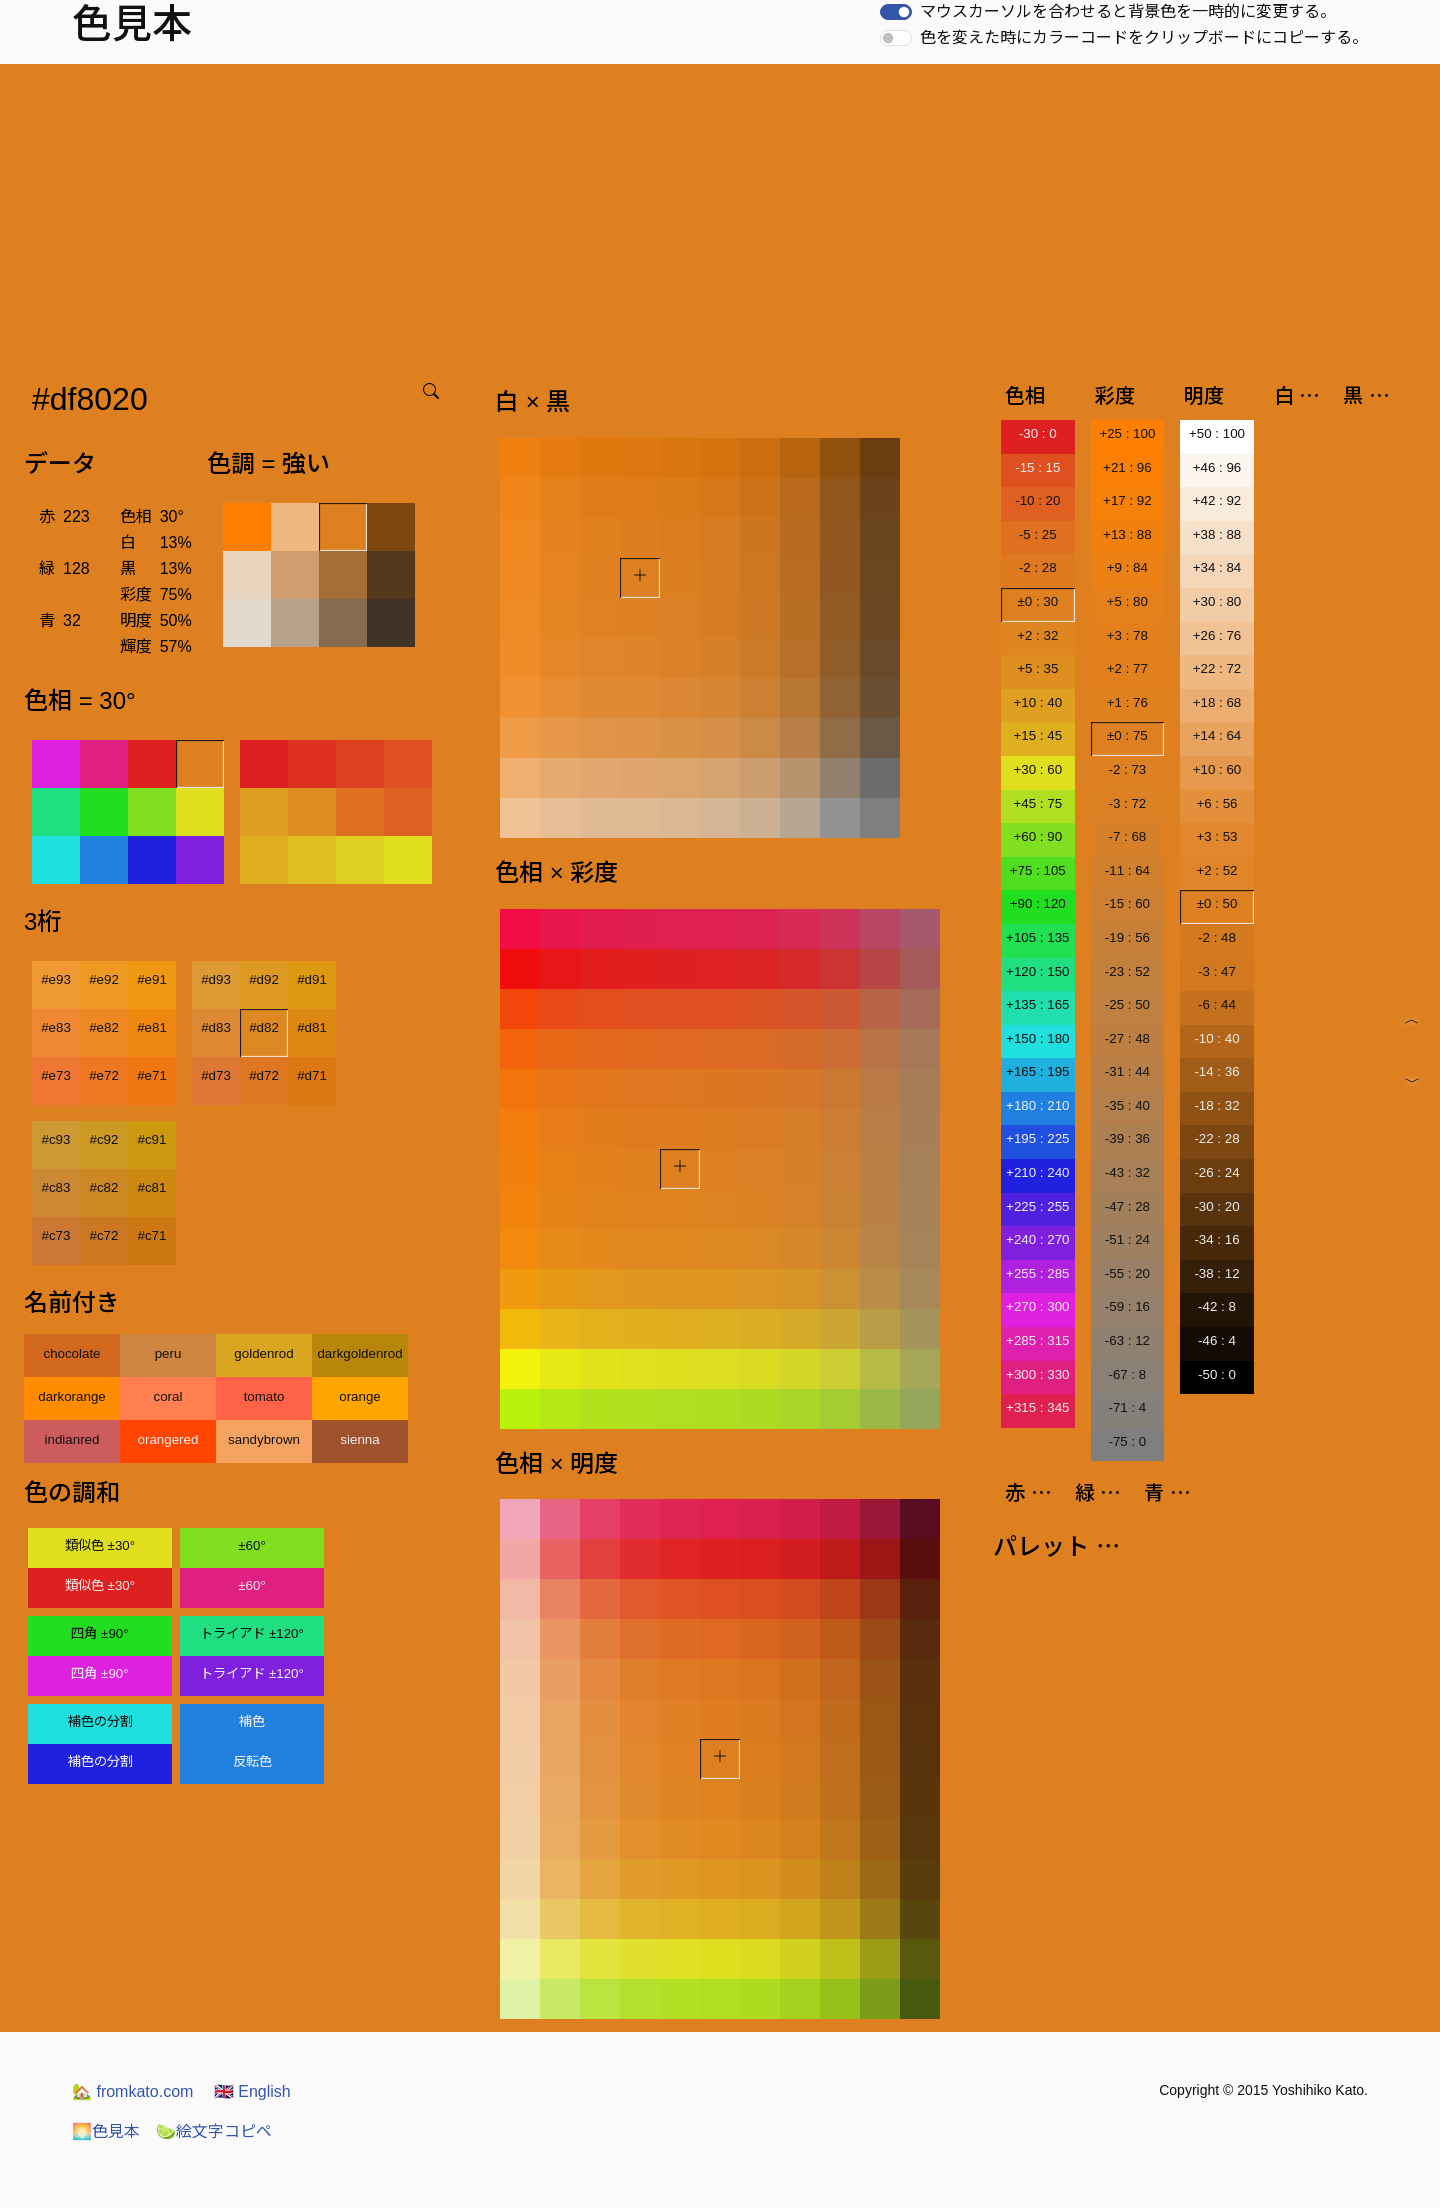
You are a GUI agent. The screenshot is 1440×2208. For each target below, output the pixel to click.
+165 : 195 (1037, 1071)
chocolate (71, 1353)
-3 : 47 (1217, 971)
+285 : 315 (1037, 1340)
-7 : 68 (1127, 836)
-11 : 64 (1127, 870)
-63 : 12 (1127, 1340)
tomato (264, 1396)
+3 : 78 (1127, 635)
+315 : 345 (1037, 1407)
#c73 (56, 1235)
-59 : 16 (1127, 1306)
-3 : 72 (1127, 803)
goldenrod (263, 1353)
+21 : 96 (1127, 467)
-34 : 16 (1216, 1239)
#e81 (152, 1027)
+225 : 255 (1037, 1206)
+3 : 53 (1216, 836)
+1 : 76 (1127, 702)
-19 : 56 (1127, 937)
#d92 (264, 979)
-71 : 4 (1127, 1407)
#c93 (56, 1139)
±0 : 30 (1037, 601)
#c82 (104, 1187)
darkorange (71, 1396)
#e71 (152, 1075)
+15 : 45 (1038, 735)
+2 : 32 (1037, 635)
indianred (72, 1439)
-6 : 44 (1217, 1004)
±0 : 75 (1127, 735)
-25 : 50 (1127, 1004)
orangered (168, 1439)
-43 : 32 (1127, 1172)
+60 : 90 (1038, 836)
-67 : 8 (1127, 1374)
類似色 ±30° (100, 1545)
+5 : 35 (1037, 668)
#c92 (104, 1139)
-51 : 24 (1127, 1239)
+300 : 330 (1037, 1374)
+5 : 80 (1127, 601)
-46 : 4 (1217, 1340)
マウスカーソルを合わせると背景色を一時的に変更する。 (1128, 11)
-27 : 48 (1127, 1038)
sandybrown (264, 1439)
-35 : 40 (1127, 1105)
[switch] (896, 12)
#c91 (152, 1139)
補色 (252, 1721)
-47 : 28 (1127, 1206)
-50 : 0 (1217, 1374)
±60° (251, 1545)
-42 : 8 (1217, 1306)
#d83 (216, 1027)
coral (168, 1396)
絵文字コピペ (214, 2131)
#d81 (312, 1027)
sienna (359, 1439)
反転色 (252, 1761)
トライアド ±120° (252, 1633)
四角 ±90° (99, 1633)
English (252, 2091)
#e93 (56, 979)
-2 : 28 (1038, 567)
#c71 (152, 1235)
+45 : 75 (1038, 803)
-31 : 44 (1127, 1071)
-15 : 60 (1127, 903)
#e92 (104, 979)
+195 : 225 (1037, 1138)
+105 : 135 (1037, 937)
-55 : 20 (1127, 1273)
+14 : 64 (1217, 735)
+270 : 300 (1037, 1306)
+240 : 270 (1037, 1239)
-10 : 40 (1216, 1038)
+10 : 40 (1038, 702)
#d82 (264, 1027)
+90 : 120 (1038, 903)
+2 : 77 (1127, 668)
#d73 (216, 1075)
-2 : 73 (1127, 769)
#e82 (104, 1027)
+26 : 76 (1217, 635)
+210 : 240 (1037, 1172)
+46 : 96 (1217, 467)
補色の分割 (100, 1721)
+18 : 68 (1217, 702)
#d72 (264, 1075)
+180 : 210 (1037, 1105)
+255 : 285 (1037, 1273)
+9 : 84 (1127, 567)
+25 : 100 (1127, 433)
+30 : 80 (1217, 601)
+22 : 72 (1217, 668)
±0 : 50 (1217, 903)
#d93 (216, 979)
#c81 (152, 1187)
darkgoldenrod (359, 1353)
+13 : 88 (1127, 534)
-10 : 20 (1037, 500)
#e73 (56, 1075)
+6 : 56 (1216, 803)
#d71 (312, 1075)
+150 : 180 (1037, 1038)
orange (360, 1396)
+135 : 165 (1037, 1004)
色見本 (106, 2131)
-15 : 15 (1037, 467)
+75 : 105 (1038, 870)
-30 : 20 (1216, 1206)
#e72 (104, 1075)
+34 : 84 (1217, 567)
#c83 (56, 1187)
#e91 (152, 979)
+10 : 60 (1217, 769)
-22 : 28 (1216, 1138)
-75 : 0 (1127, 1441)
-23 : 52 (1127, 971)
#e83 (56, 1027)
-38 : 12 (1216, 1273)
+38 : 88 (1217, 534)
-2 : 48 (1217, 937)
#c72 (104, 1235)
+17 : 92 (1127, 500)
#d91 (312, 979)
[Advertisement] (720, 214)
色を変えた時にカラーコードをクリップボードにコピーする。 (1144, 37)
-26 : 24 (1216, 1172)
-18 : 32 (1216, 1105)
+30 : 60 (1038, 769)
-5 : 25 (1038, 534)
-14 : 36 (1216, 1071)
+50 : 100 (1217, 433)
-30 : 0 (1038, 433)
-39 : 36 (1127, 1138)
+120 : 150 (1037, 971)
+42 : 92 (1217, 500)
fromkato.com (132, 2091)
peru (168, 1353)
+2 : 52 (1216, 870)
